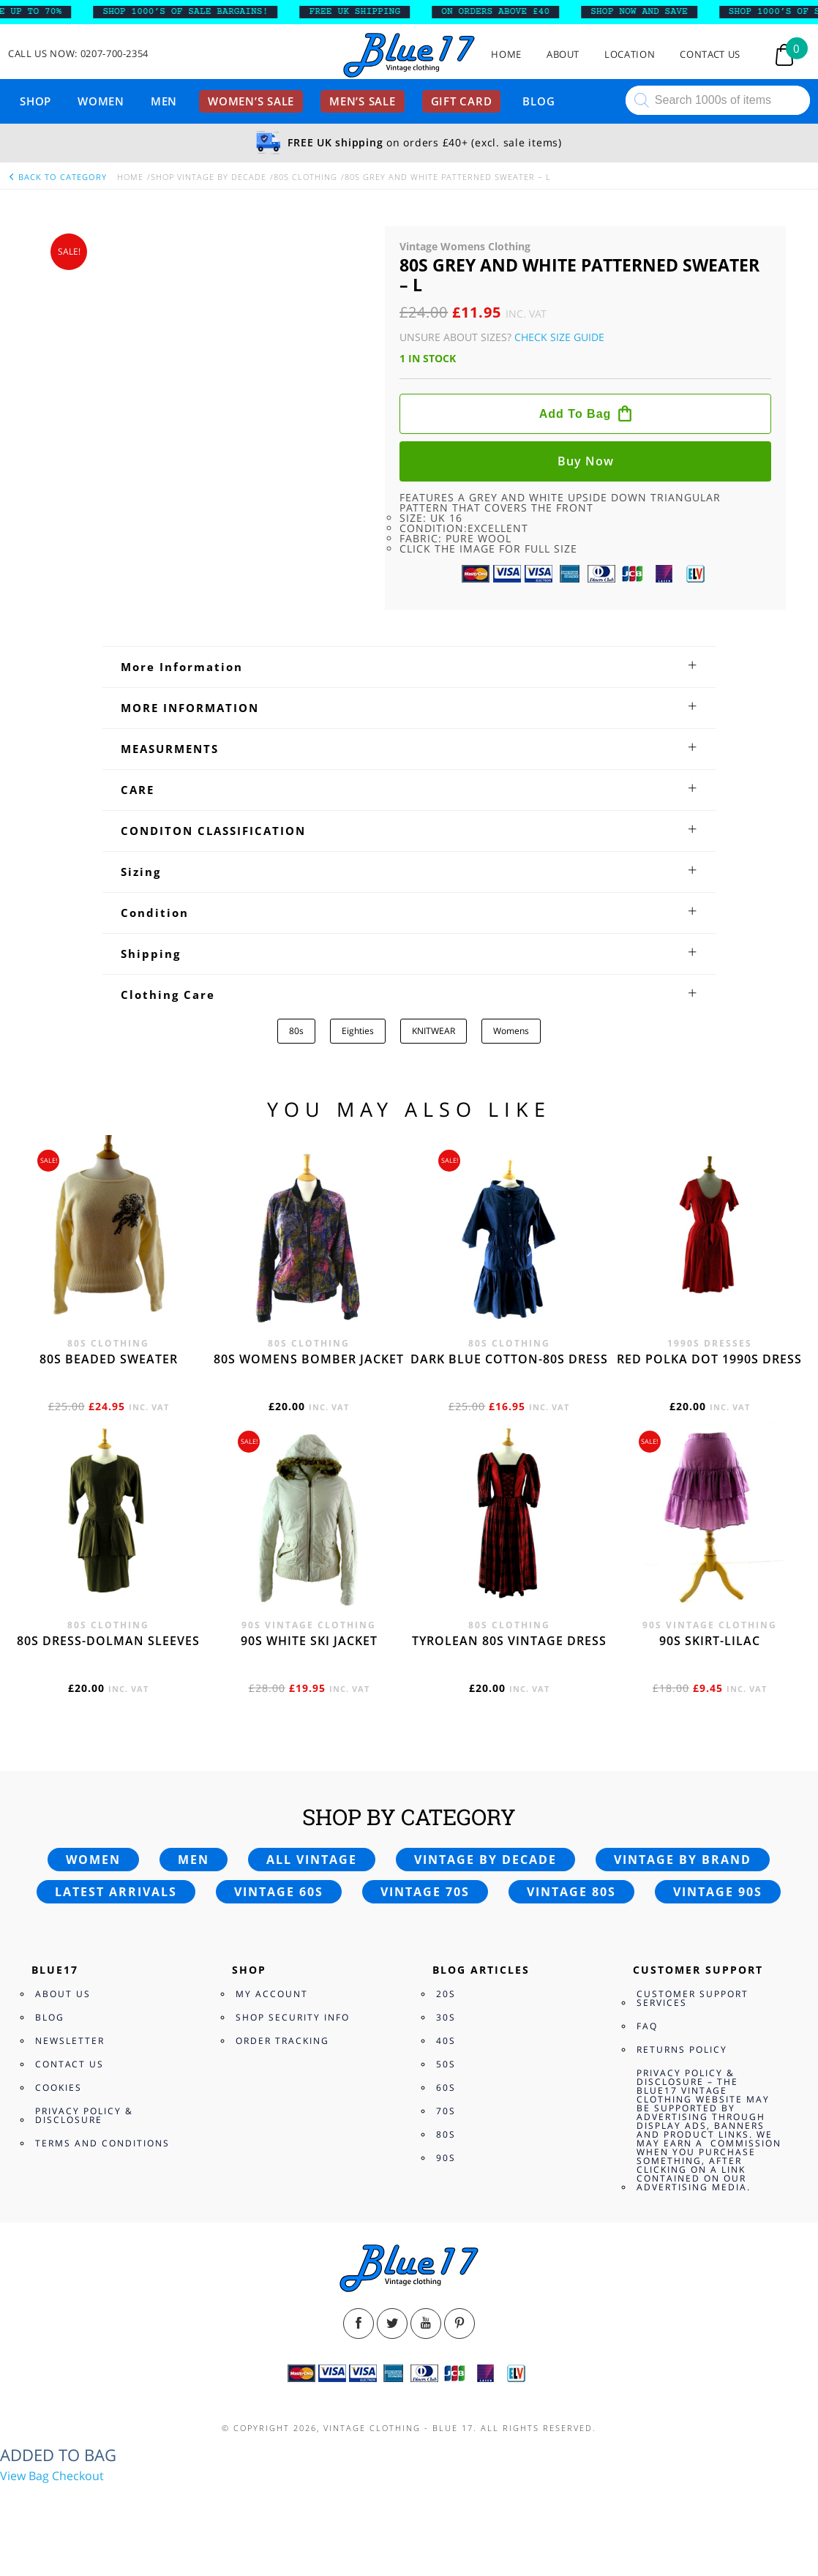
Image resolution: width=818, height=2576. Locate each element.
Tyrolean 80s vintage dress (509, 1641)
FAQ (647, 2026)
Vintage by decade (485, 1860)
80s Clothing (305, 177)
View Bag (24, 2476)
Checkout (78, 2476)
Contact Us (710, 54)
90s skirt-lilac (709, 1641)
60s (446, 2087)
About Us (63, 1994)
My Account (272, 1994)
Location (629, 54)
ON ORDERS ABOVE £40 (508, 12)
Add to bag (575, 414)
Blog (538, 101)
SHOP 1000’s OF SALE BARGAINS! (197, 12)
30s (446, 2017)
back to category (57, 177)
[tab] (409, 666)
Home (506, 54)
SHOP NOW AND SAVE (651, 12)
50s (446, 2064)
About (563, 54)
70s (446, 2111)
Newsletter (70, 2040)
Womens (511, 1031)
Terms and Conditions (102, 2143)
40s (446, 2040)
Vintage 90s (717, 1892)
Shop (35, 101)
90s (446, 2158)
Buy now (586, 461)
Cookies (58, 2087)
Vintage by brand (682, 1860)
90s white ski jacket (309, 1641)
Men (164, 101)
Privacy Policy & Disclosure (84, 2115)
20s (446, 1994)
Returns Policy (682, 2049)
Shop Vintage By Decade (208, 177)
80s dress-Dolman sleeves (108, 1641)
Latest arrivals (116, 1892)
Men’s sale (362, 101)
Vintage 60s (278, 1892)
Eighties (358, 1031)
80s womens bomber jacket (309, 1359)
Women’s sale (251, 101)
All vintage (311, 1860)
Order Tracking (282, 2040)
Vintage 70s (425, 1892)
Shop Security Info (293, 2017)
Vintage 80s (571, 1892)
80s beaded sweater (109, 1359)
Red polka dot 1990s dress (709, 1359)
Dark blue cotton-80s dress (509, 1359)
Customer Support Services (692, 1998)
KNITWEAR (433, 1031)
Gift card (461, 101)
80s (296, 1031)
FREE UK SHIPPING (367, 12)
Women (101, 101)
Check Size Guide (559, 337)
